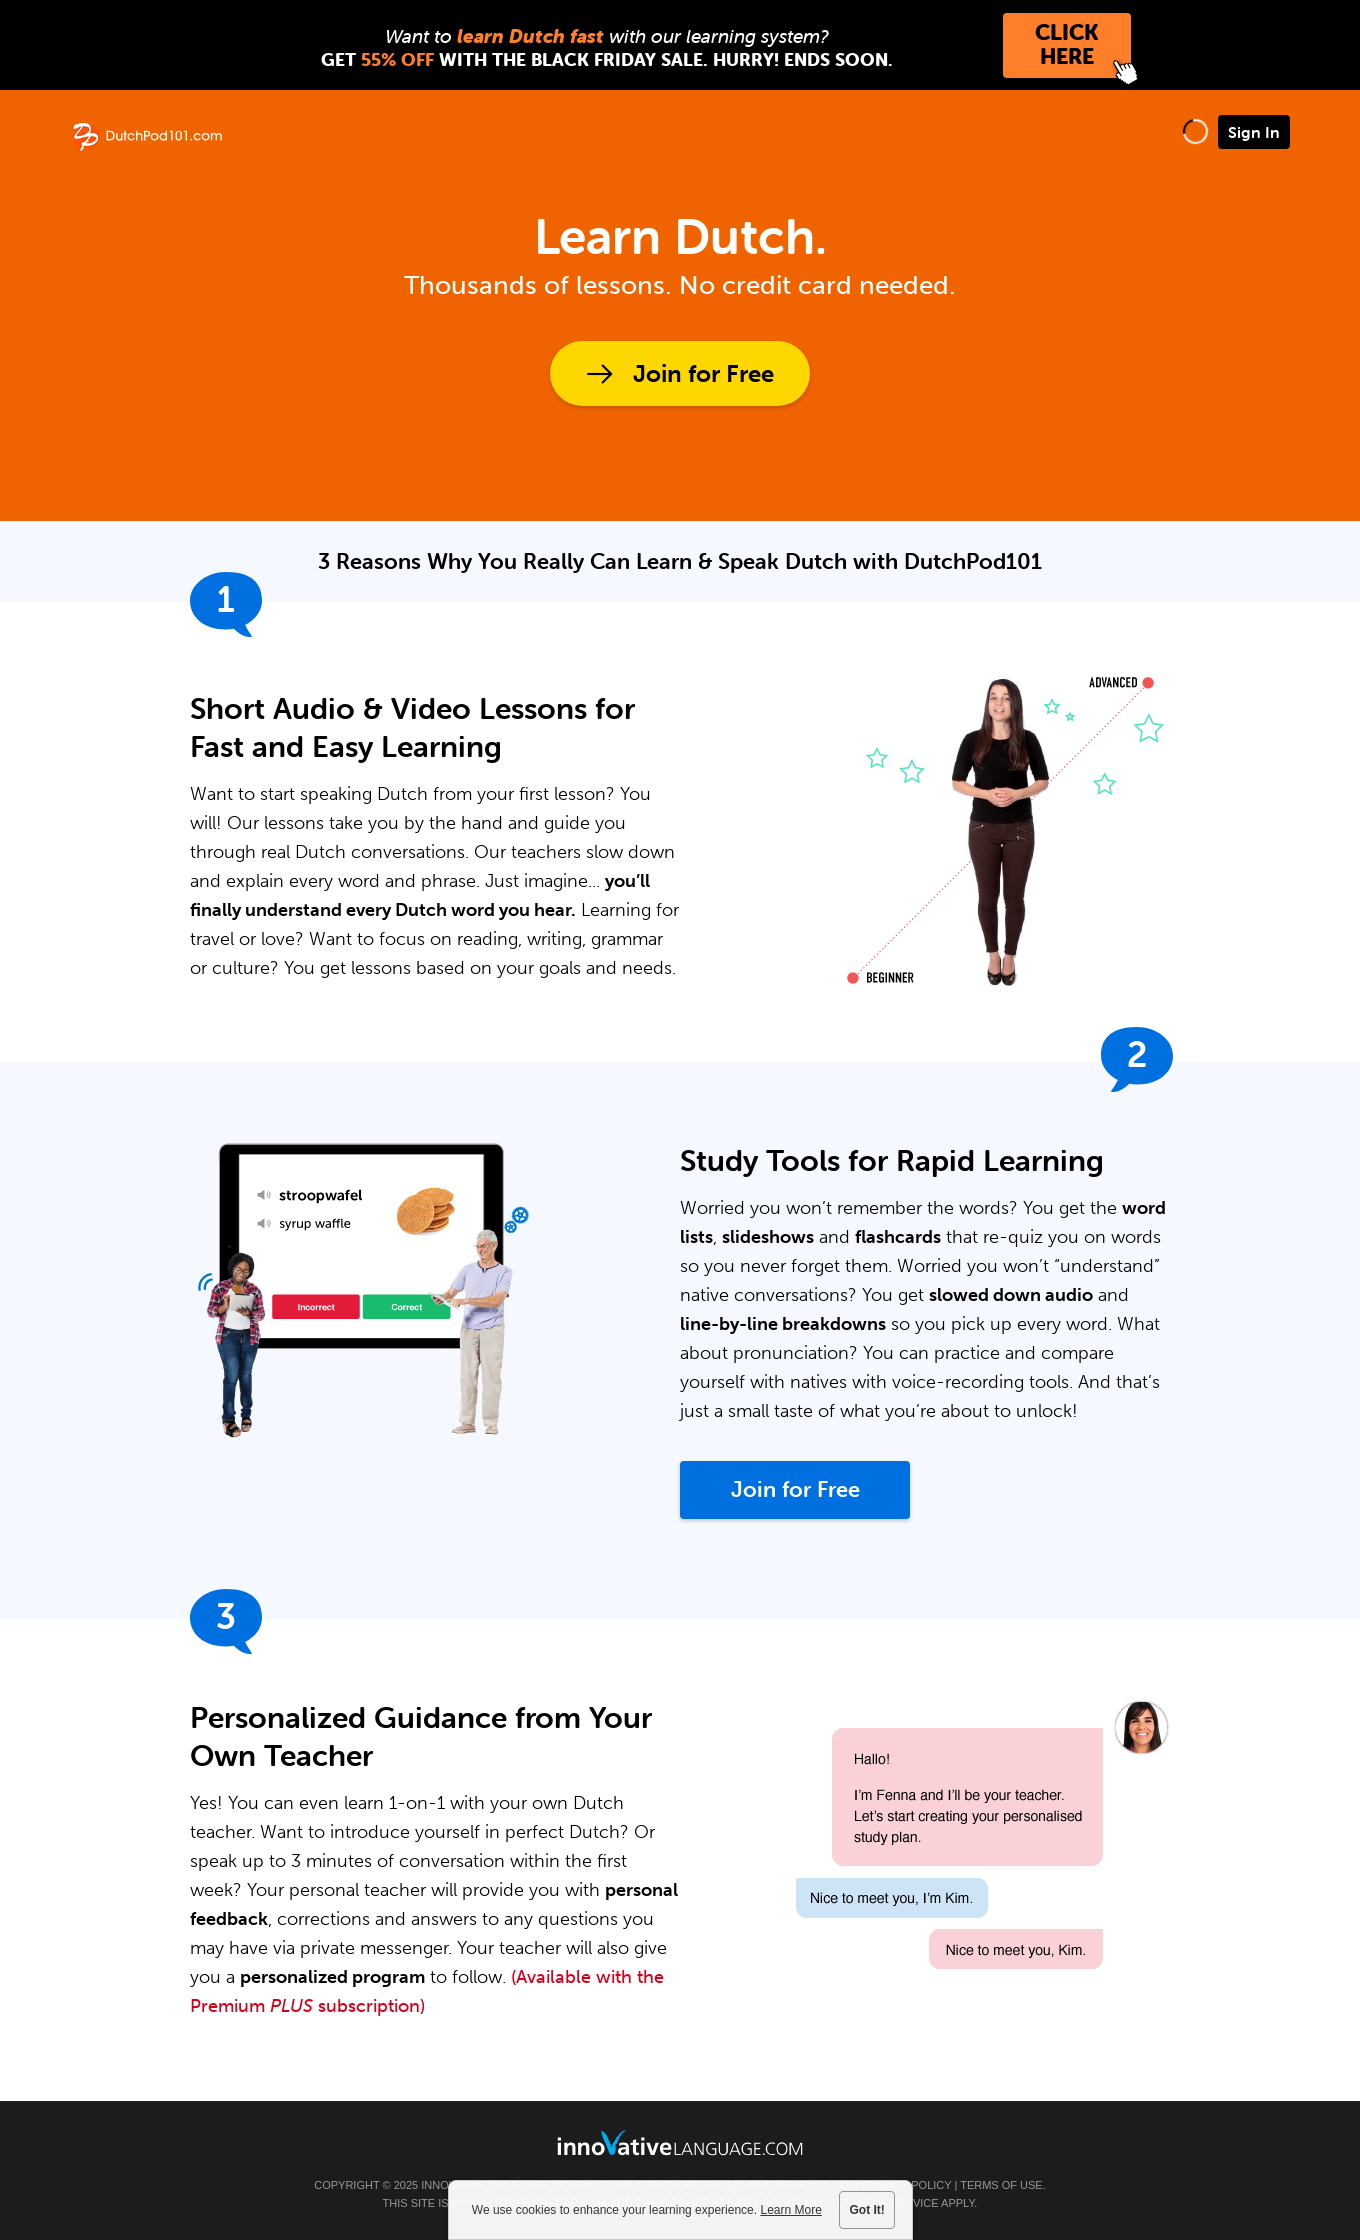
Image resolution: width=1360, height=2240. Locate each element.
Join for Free (703, 373)
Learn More (790, 2210)
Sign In (1254, 132)
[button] (1195, 131)
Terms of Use (1001, 2185)
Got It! (867, 2210)
